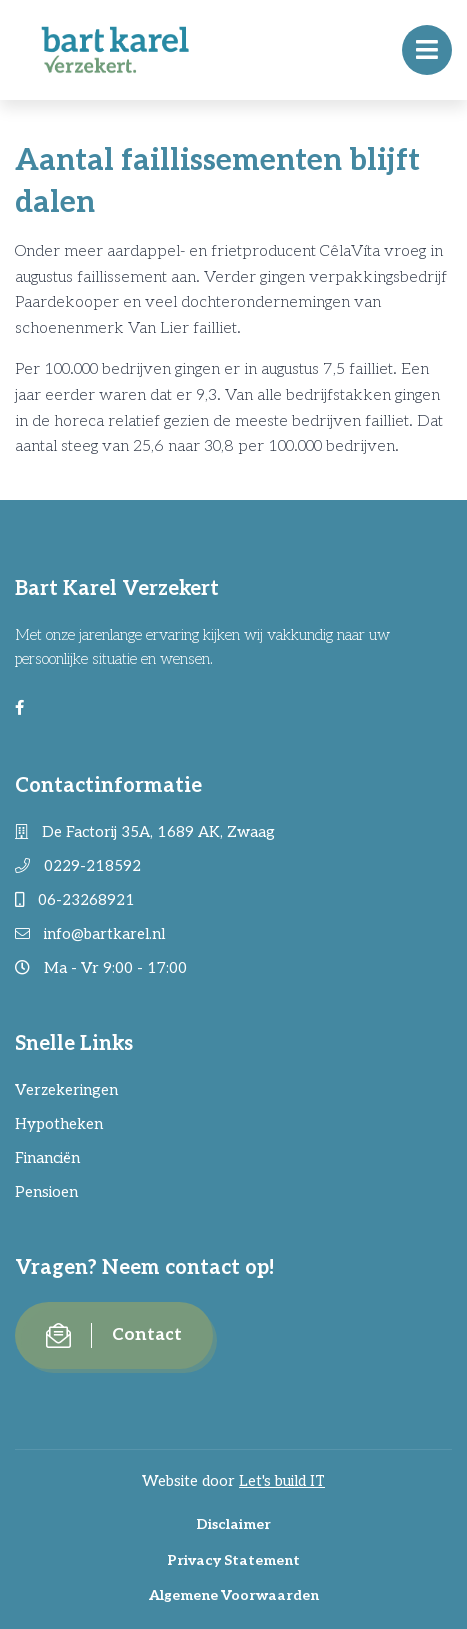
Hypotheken (59, 1124)
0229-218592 (78, 866)
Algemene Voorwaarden (234, 1595)
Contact (114, 1335)
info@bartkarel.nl (90, 934)
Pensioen (46, 1192)
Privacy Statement (233, 1560)
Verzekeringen (66, 1090)
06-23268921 (75, 900)
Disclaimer (233, 1524)
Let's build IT (282, 1481)
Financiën (47, 1158)
